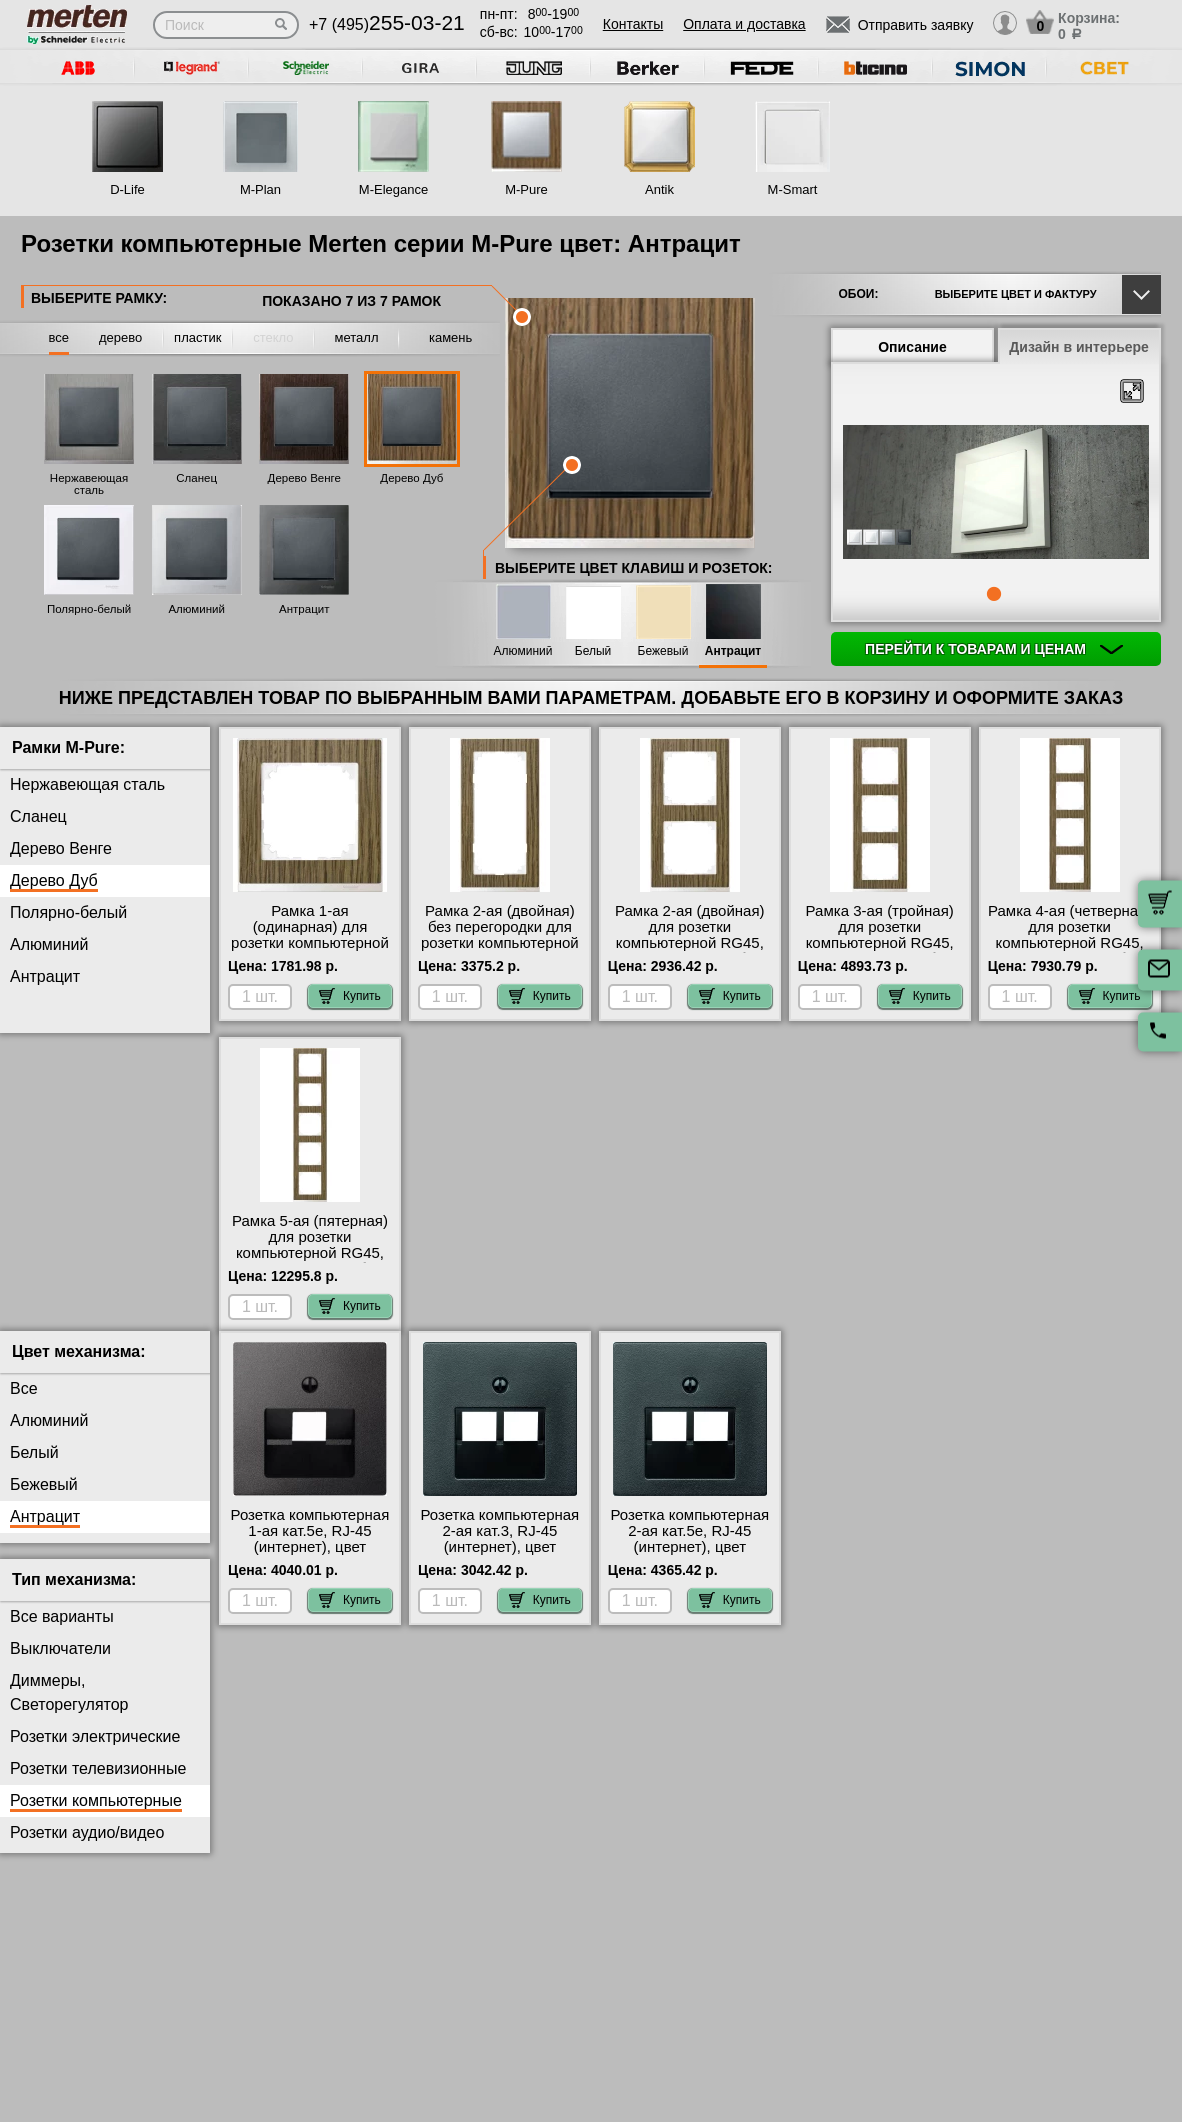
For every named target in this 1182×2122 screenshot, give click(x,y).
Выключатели (60, 1664)
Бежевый (663, 651)
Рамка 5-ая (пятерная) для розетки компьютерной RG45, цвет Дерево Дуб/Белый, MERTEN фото (310, 1253)
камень (450, 337)
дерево (120, 337)
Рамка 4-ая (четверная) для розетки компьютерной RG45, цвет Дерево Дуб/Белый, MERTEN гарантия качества (1069, 951)
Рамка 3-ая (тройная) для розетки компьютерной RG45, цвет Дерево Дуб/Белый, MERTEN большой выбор (880, 951)
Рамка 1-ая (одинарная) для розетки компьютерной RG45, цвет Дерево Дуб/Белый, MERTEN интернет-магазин (310, 951)
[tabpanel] (996, 494)
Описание (912, 347)
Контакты (633, 24)
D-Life (127, 189)
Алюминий (196, 609)
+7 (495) (387, 24)
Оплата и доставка (744, 24)
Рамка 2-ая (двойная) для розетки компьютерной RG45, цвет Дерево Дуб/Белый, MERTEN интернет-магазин (690, 951)
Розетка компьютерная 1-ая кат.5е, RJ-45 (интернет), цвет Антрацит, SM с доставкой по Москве (310, 1563)
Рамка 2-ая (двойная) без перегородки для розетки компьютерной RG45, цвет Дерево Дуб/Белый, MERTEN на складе (500, 951)
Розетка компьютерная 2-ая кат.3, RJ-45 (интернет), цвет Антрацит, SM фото (500, 1555)
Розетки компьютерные (96, 1816)
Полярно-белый (89, 609)
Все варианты (62, 1632)
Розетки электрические (95, 1752)
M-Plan (260, 189)
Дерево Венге (304, 478)
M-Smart (793, 189)
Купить (350, 996)
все (59, 337)
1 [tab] (994, 594)
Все (24, 1404)
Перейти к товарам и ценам (994, 649)
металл (357, 337)
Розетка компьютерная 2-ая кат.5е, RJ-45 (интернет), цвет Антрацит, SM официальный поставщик (689, 1571)
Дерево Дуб (411, 478)
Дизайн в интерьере (1079, 347)
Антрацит (304, 609)
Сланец (196, 478)
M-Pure (526, 189)
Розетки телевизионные (98, 1784)
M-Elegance (393, 189)
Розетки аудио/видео (87, 1848)
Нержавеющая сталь (89, 484)
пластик (197, 337)
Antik (659, 189)
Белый (593, 651)
